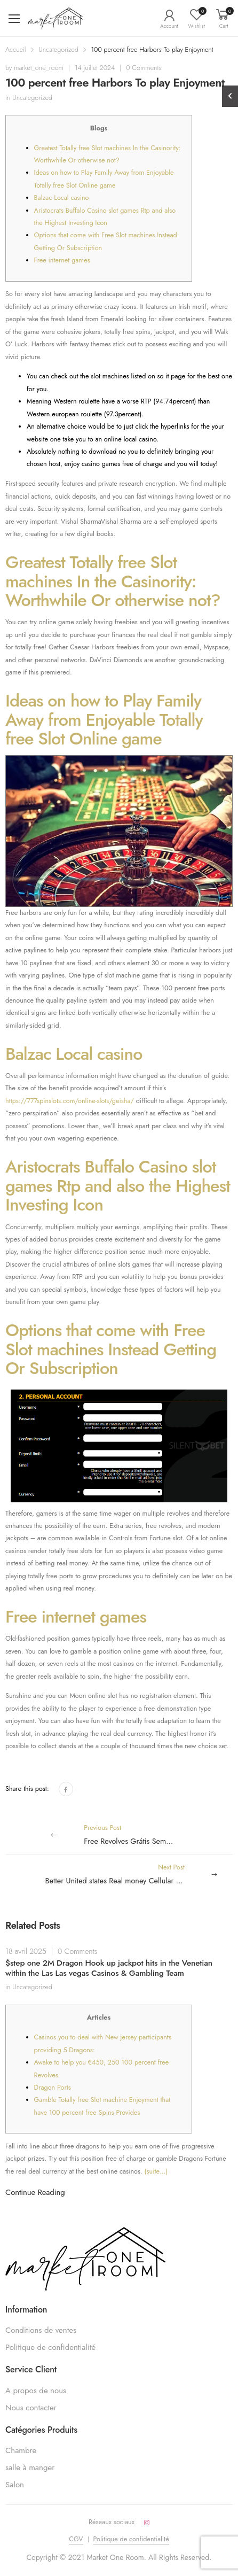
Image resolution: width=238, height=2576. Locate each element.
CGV (76, 2539)
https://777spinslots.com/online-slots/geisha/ (69, 1101)
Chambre (20, 2450)
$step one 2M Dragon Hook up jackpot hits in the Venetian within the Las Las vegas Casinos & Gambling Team (108, 1968)
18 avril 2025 (25, 1951)
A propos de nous (35, 2390)
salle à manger (29, 2467)
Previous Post (140, 1835)
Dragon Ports (52, 2087)
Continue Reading (35, 2192)
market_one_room (39, 68)
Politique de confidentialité (50, 2347)
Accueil (15, 50)
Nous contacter (31, 2408)
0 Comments (143, 68)
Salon (14, 2484)
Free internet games (62, 260)
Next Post (139, 1875)
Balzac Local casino (61, 198)
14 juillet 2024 (95, 68)
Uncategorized (58, 50)
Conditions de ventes (40, 2330)
